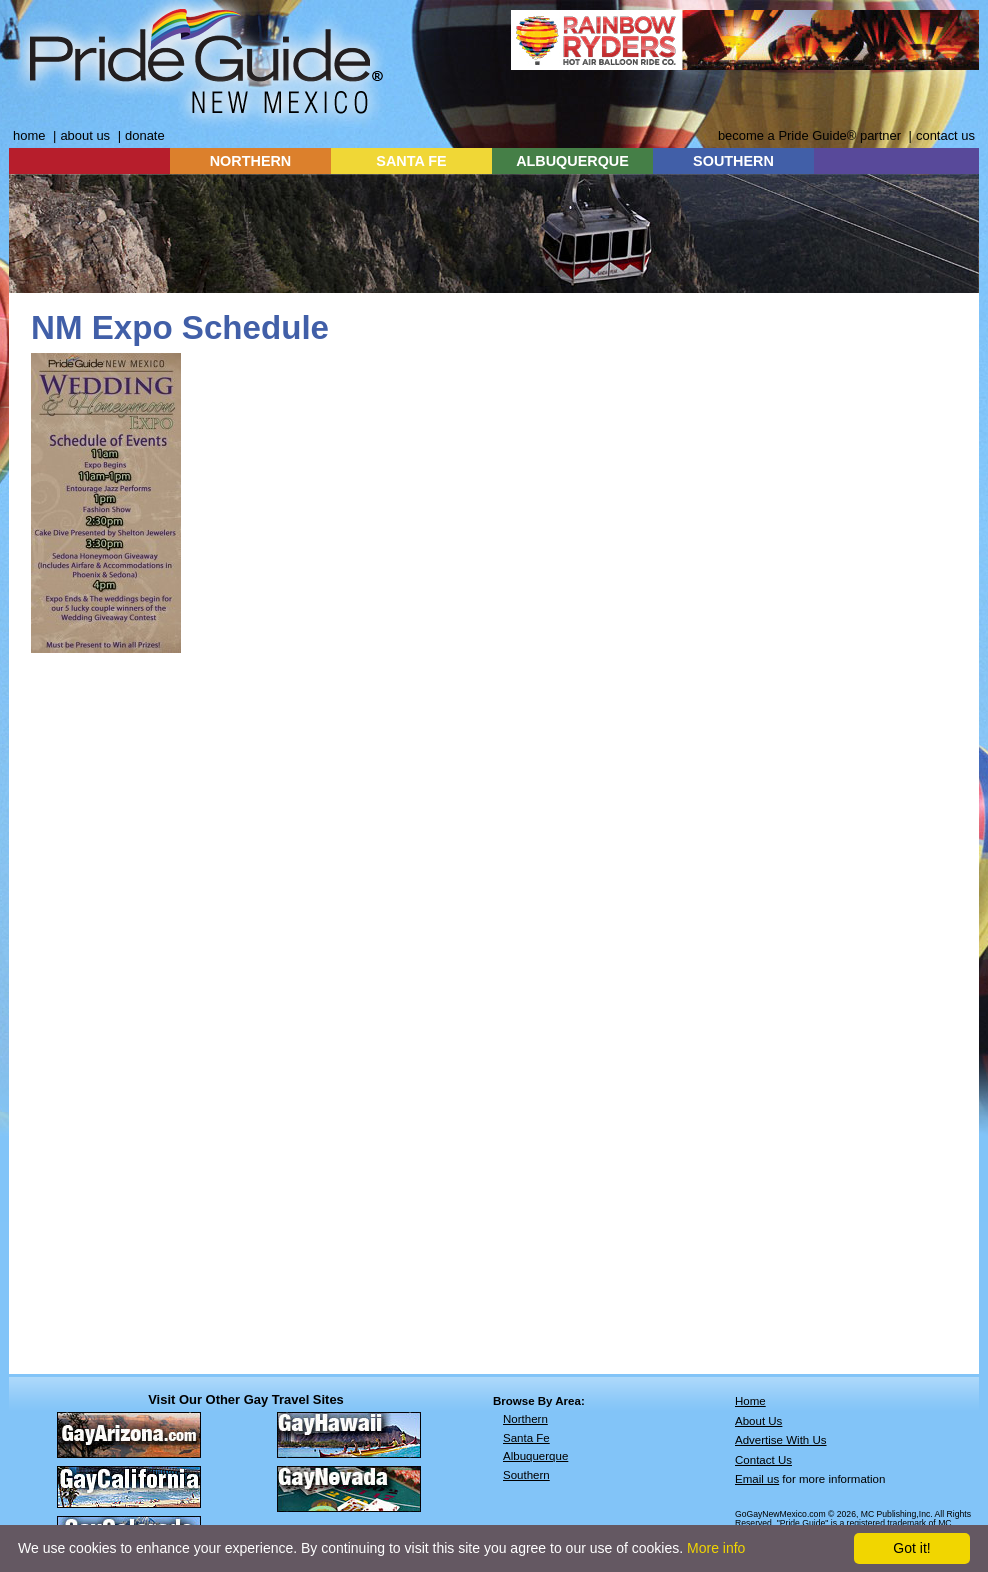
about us (85, 135)
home (29, 135)
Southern (526, 1475)
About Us (758, 1421)
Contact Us (763, 1460)
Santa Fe (526, 1438)
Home (750, 1401)
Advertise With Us (781, 1440)
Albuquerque (535, 1456)
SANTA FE (411, 161)
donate (145, 135)
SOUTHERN (733, 161)
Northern (525, 1419)
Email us (757, 1479)
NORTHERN (251, 161)
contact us (945, 135)
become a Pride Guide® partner (809, 135)
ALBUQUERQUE (572, 161)
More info (716, 1548)
